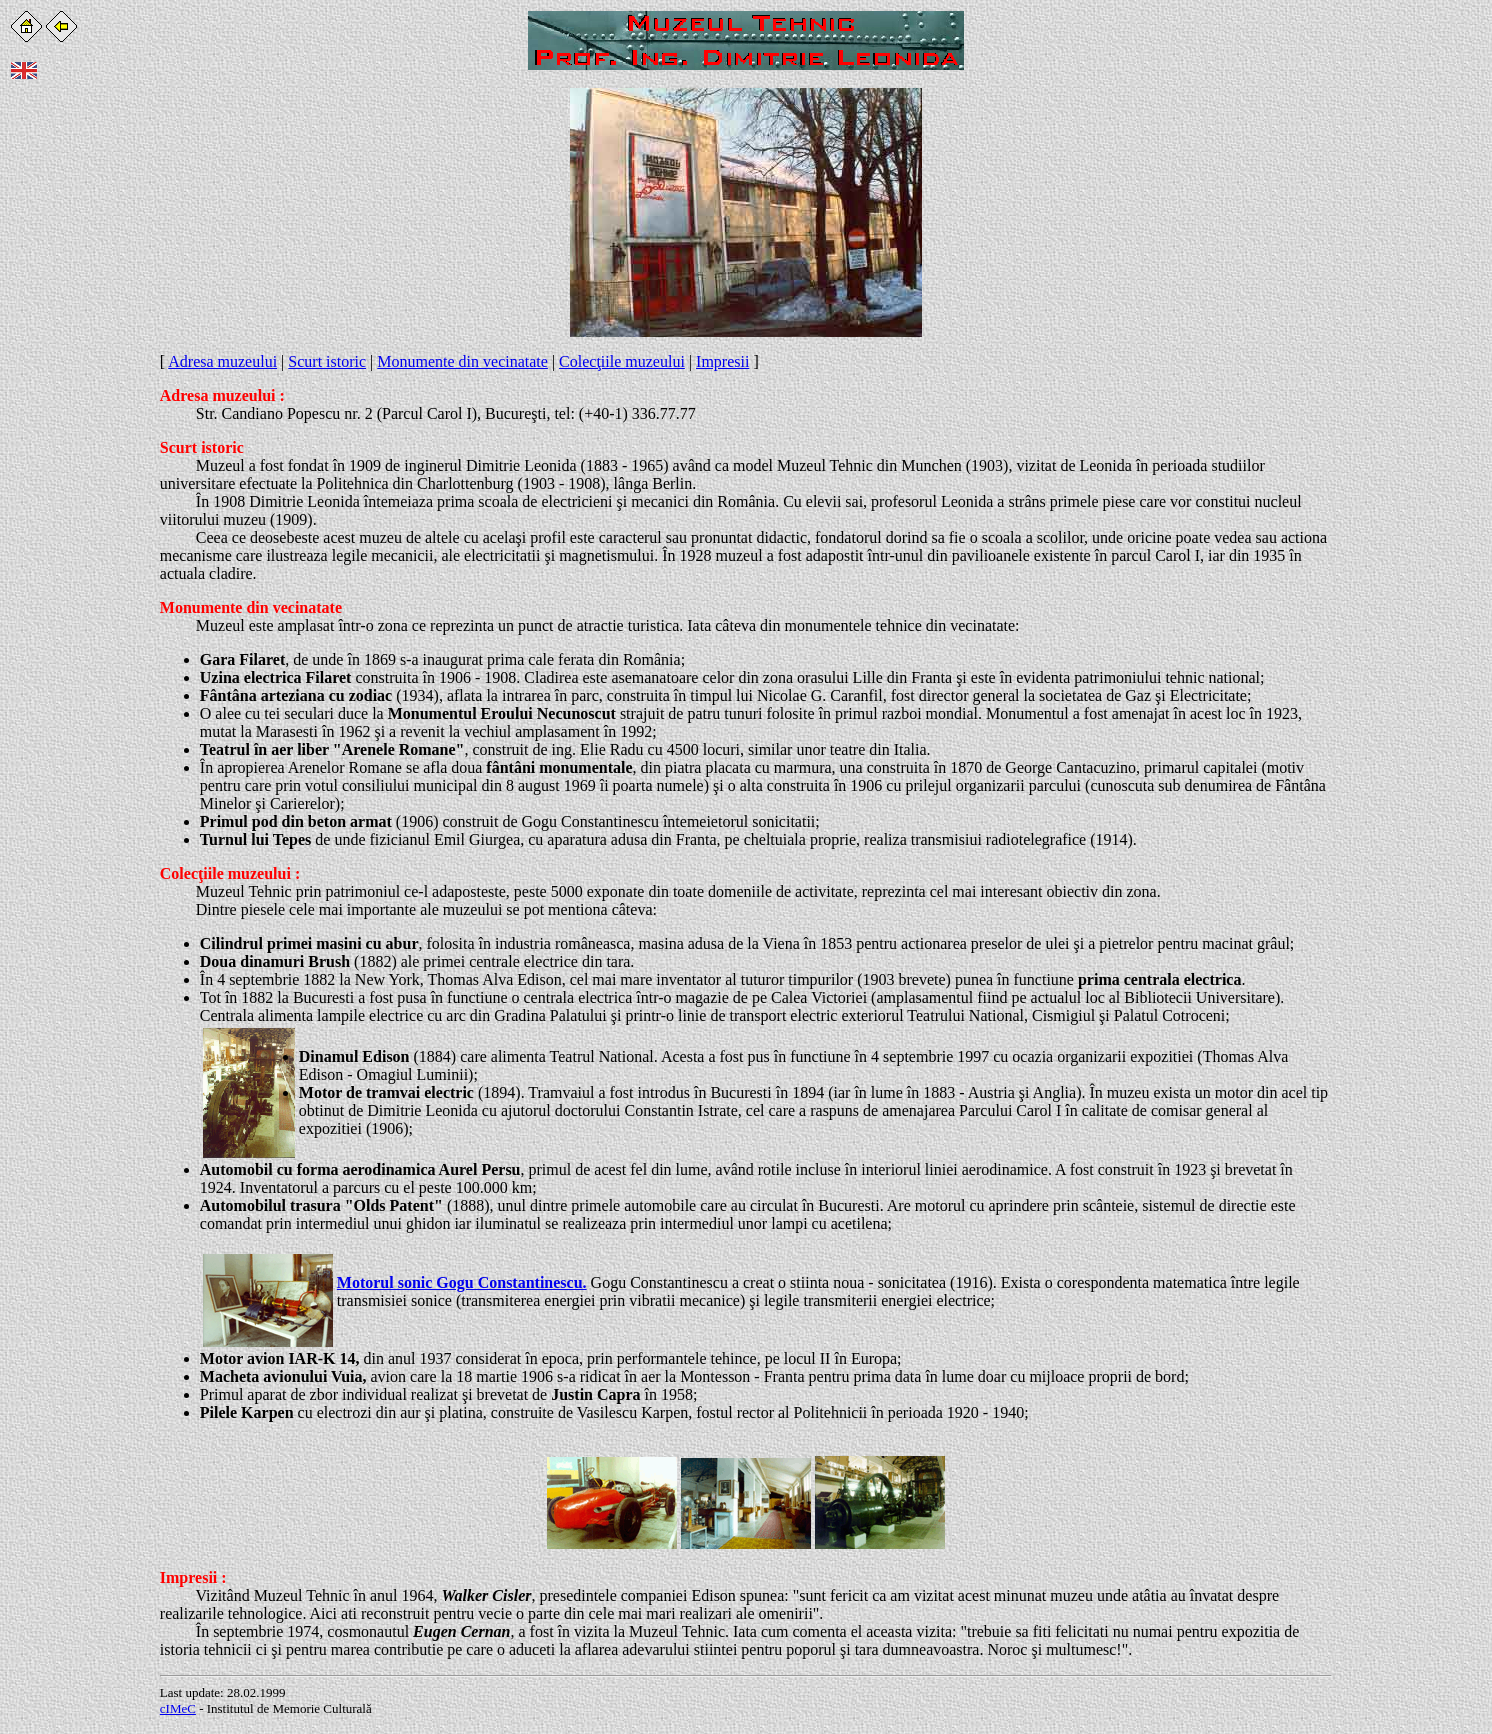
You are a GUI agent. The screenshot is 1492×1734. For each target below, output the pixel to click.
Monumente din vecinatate (462, 361)
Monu (180, 607)
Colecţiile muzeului (622, 361)
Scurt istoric (327, 361)
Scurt (178, 447)
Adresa (184, 395)
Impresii (722, 361)
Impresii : (193, 1577)
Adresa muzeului (222, 361)
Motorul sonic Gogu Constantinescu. (462, 1282)
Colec (179, 873)
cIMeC (178, 1708)
